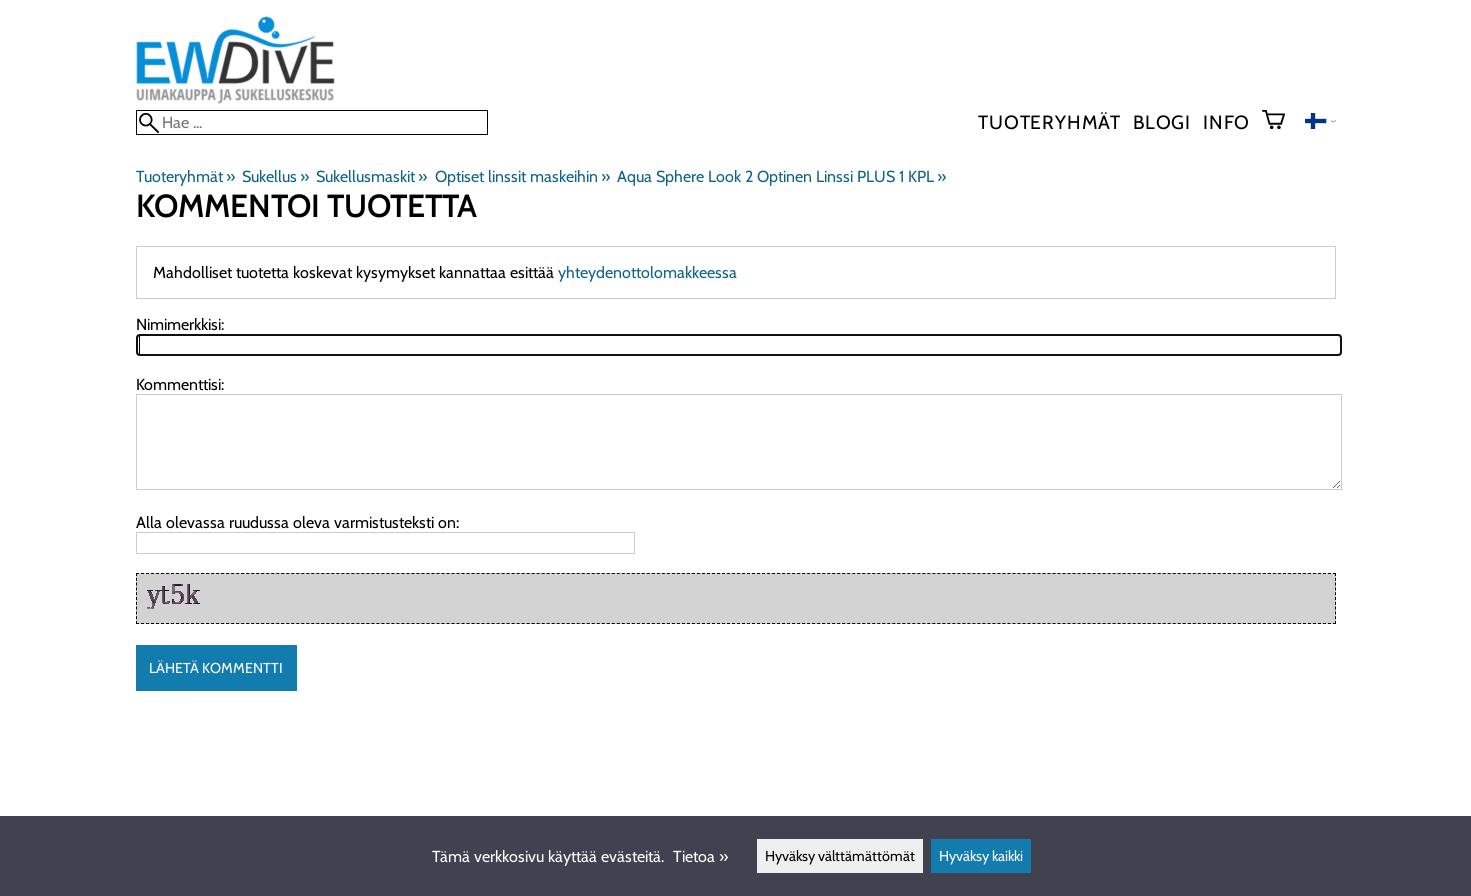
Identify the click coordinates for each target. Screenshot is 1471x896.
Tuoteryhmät (1049, 122)
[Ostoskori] (1281, 122)
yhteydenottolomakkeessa (647, 272)
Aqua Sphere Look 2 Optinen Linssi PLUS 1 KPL (781, 176)
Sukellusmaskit (371, 176)
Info (1226, 122)
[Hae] (312, 122)
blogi (1162, 122)
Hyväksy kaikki (981, 856)
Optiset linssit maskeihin (522, 176)
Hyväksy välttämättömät (840, 856)
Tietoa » (700, 856)
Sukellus (275, 176)
